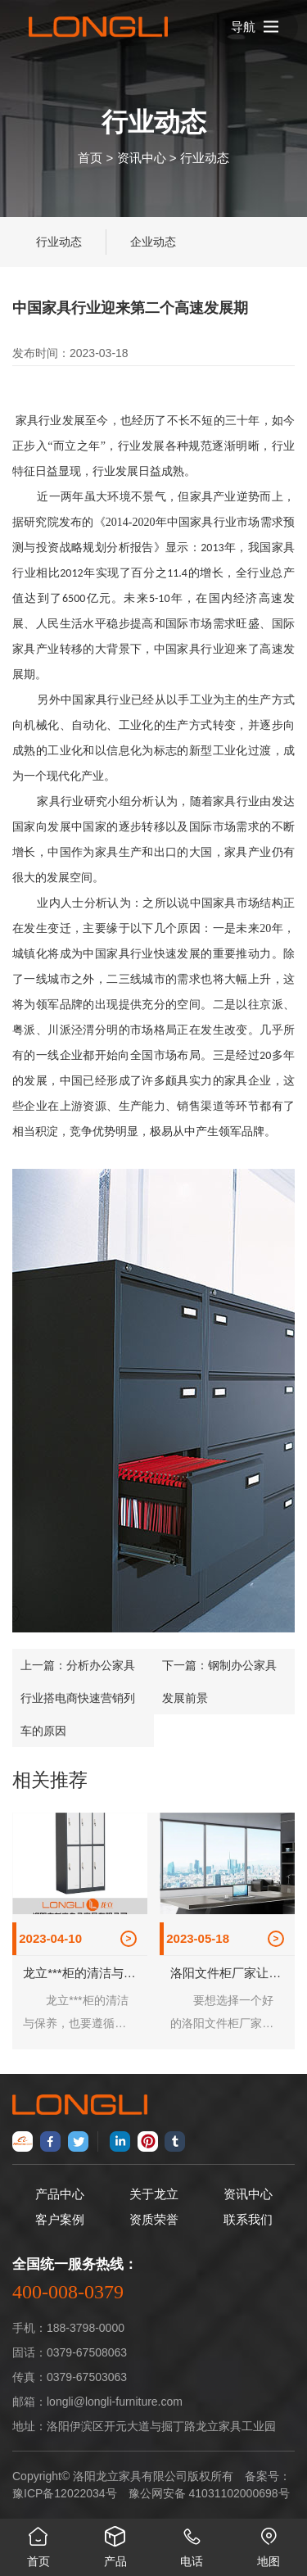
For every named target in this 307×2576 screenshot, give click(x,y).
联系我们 (248, 2219)
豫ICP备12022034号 (64, 2493)
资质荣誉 (153, 2219)
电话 (192, 2543)
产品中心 (59, 2194)
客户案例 (59, 2219)
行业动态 (204, 157)
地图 (268, 2543)
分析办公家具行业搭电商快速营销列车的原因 (77, 1698)
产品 (115, 2543)
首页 (90, 157)
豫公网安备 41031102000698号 (209, 2493)
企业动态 (153, 241)
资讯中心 (141, 157)
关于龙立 (153, 2194)
